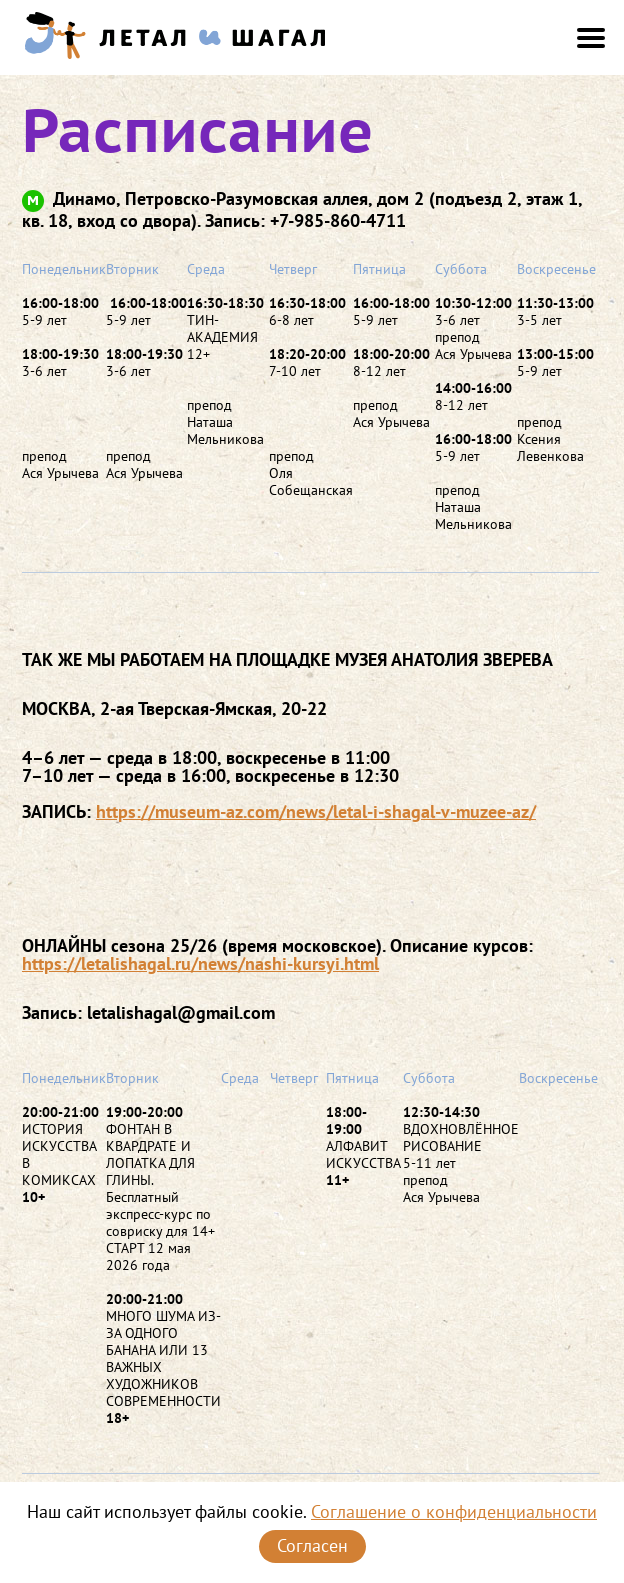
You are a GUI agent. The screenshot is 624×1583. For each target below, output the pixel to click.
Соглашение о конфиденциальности (454, 1511)
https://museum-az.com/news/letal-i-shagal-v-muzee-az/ (316, 811)
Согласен (312, 1545)
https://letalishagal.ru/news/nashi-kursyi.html (200, 963)
